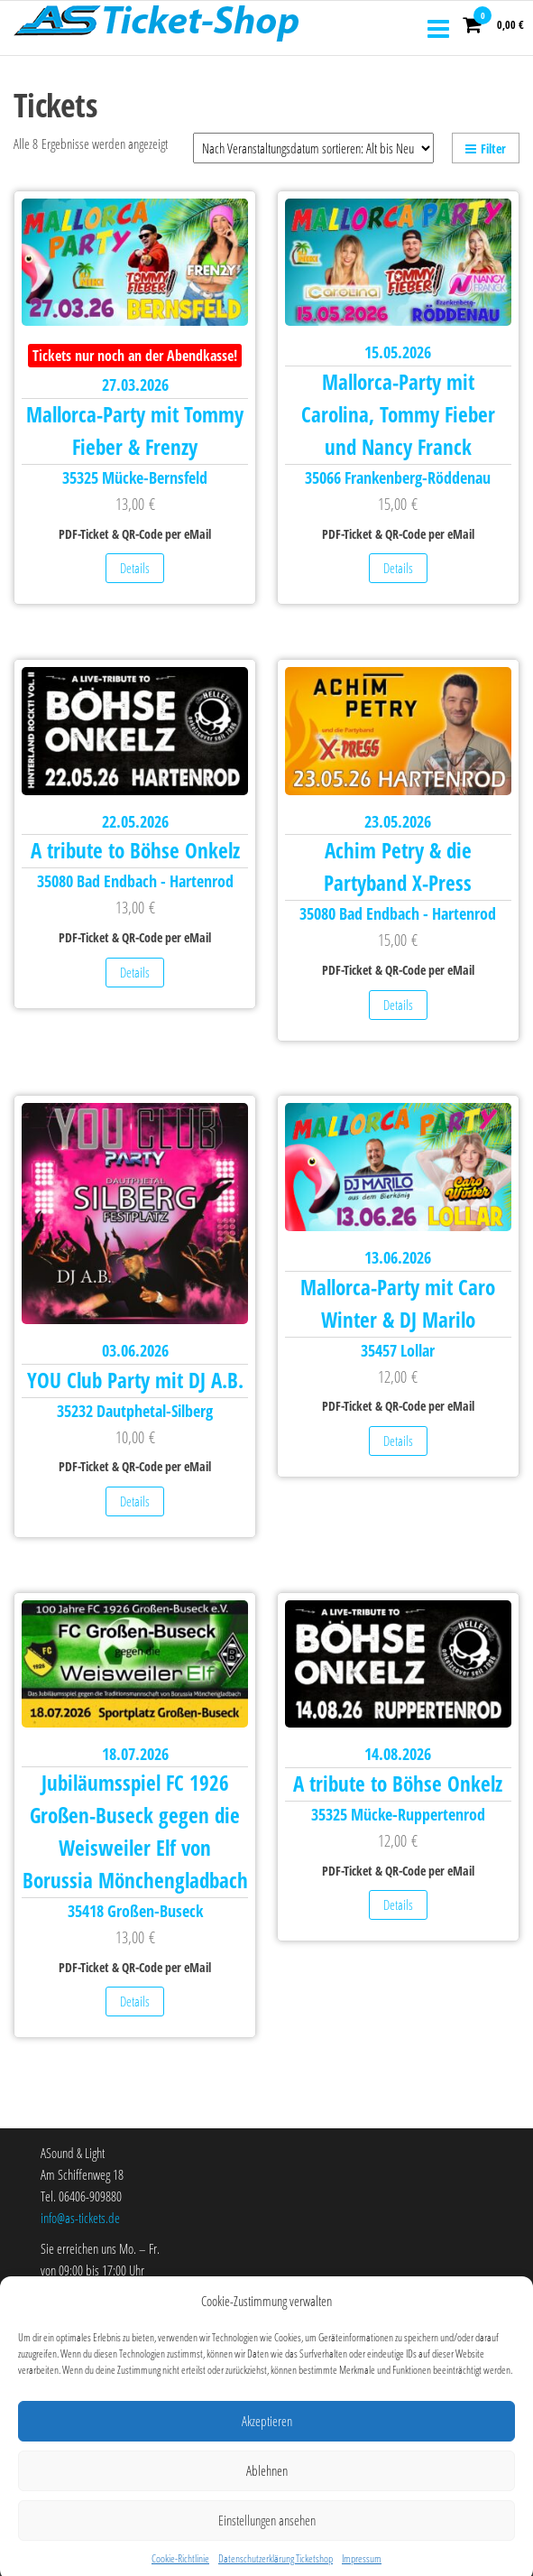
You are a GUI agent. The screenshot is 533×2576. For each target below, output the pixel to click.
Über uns (60, 2310)
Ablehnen (267, 2510)
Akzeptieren (267, 2460)
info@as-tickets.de (80, 2218)
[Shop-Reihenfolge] (313, 148)
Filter (485, 148)
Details (135, 568)
